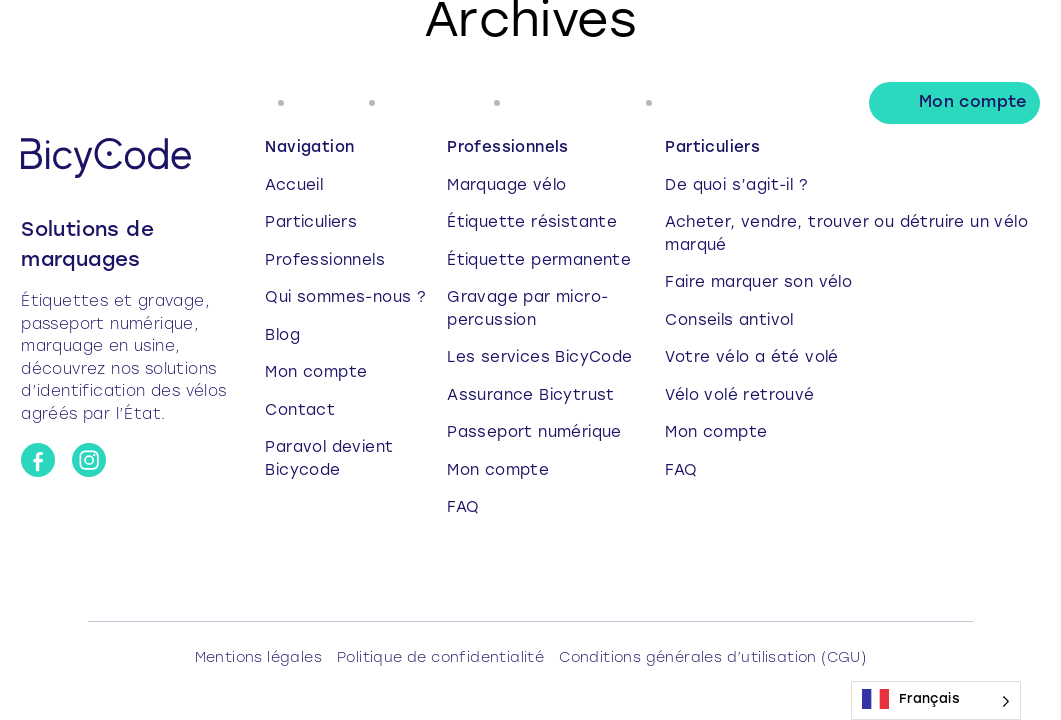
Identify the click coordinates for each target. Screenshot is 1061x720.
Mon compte (973, 103)
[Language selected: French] (936, 700)
